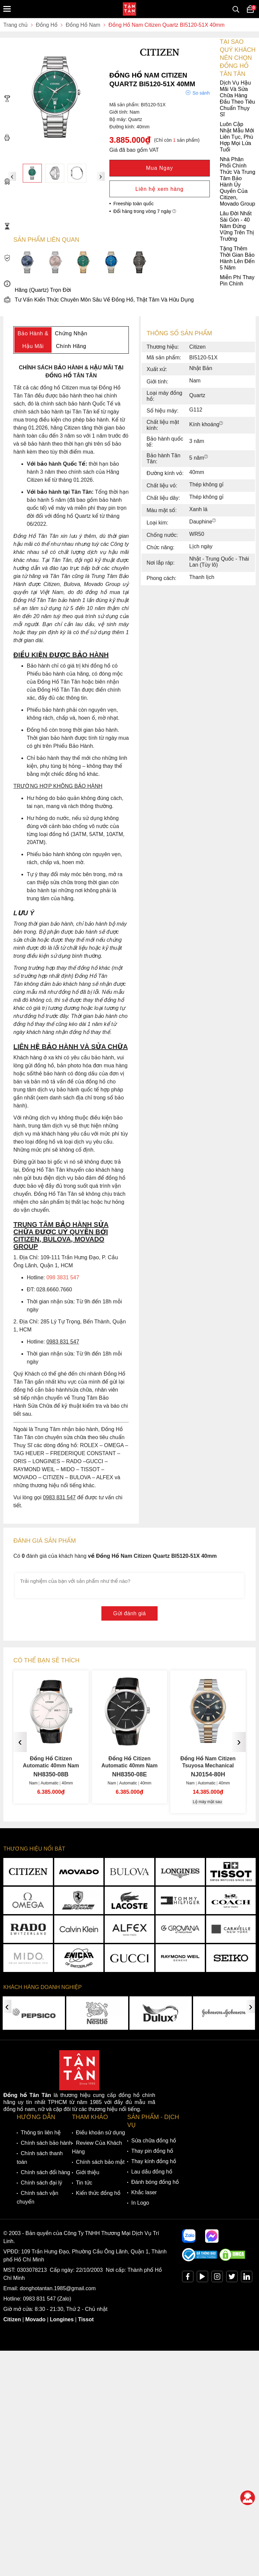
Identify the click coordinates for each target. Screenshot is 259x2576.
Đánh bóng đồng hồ (155, 2182)
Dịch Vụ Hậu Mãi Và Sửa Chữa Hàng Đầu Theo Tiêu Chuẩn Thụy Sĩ (129, 98)
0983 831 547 (39, 2299)
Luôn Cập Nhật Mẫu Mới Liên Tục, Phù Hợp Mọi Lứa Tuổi (128, 136)
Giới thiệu (87, 2172)
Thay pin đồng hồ (152, 2151)
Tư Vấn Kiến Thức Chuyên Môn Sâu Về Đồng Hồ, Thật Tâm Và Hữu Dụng (98, 300)
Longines (62, 2319)
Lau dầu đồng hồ (151, 2172)
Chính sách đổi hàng (45, 2172)
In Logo (140, 2203)
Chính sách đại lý (41, 2183)
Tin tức (84, 2183)
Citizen (12, 2319)
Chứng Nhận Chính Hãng (71, 340)
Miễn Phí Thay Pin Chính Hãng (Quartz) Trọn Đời (128, 283)
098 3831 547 (63, 1277)
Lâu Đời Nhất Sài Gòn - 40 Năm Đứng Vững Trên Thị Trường (128, 226)
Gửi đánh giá (129, 1613)
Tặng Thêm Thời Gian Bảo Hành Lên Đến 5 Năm (129, 258)
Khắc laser (144, 2192)
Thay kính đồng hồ (153, 2161)
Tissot (86, 2319)
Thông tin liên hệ (41, 2132)
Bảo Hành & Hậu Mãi (32, 340)
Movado (35, 2319)
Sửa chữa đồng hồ (153, 2140)
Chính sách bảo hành (46, 2143)
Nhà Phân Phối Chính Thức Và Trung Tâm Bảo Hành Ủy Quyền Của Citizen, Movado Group (129, 181)
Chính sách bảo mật (100, 2162)
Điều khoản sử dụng (100, 2132)
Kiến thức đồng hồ (98, 2193)
